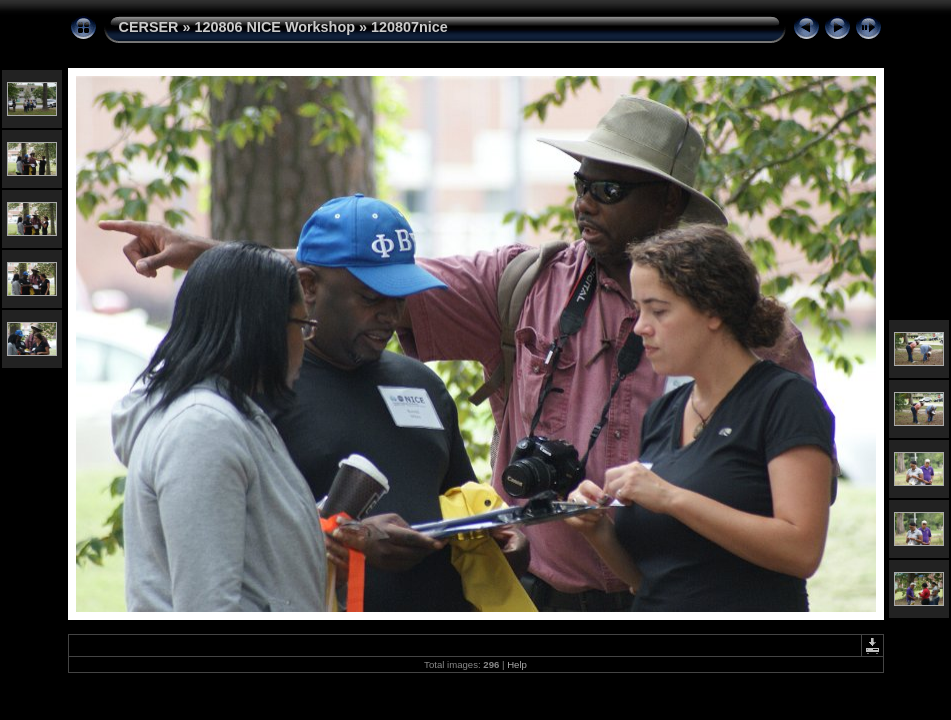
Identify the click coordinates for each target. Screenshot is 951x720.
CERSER (149, 27)
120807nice (409, 27)
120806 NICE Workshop (274, 27)
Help (517, 664)
